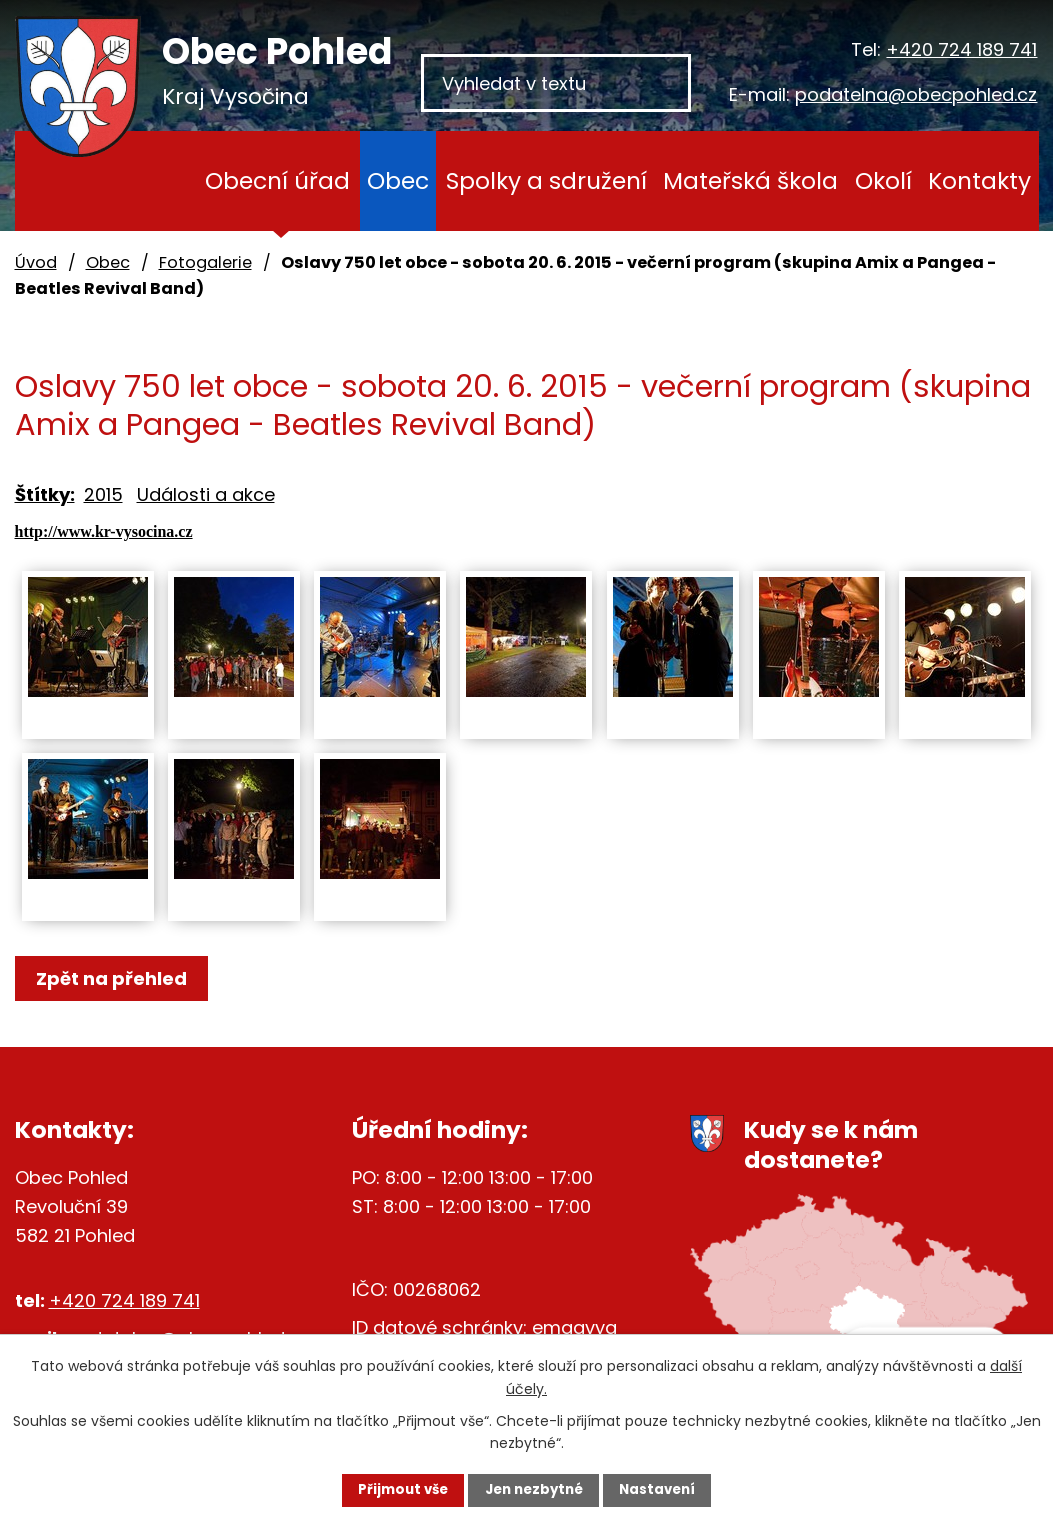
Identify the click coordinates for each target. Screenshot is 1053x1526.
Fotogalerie (205, 262)
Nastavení (673, 1489)
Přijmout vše (388, 1489)
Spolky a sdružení (546, 180)
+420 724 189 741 (961, 49)
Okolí (883, 180)
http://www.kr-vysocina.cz (104, 531)
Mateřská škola (750, 180)
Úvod (159, 181)
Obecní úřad (277, 180)
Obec (398, 180)
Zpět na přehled (117, 978)
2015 (103, 494)
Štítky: (45, 494)
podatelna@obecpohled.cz (916, 94)
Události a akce (206, 494)
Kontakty (979, 180)
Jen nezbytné (534, 1489)
